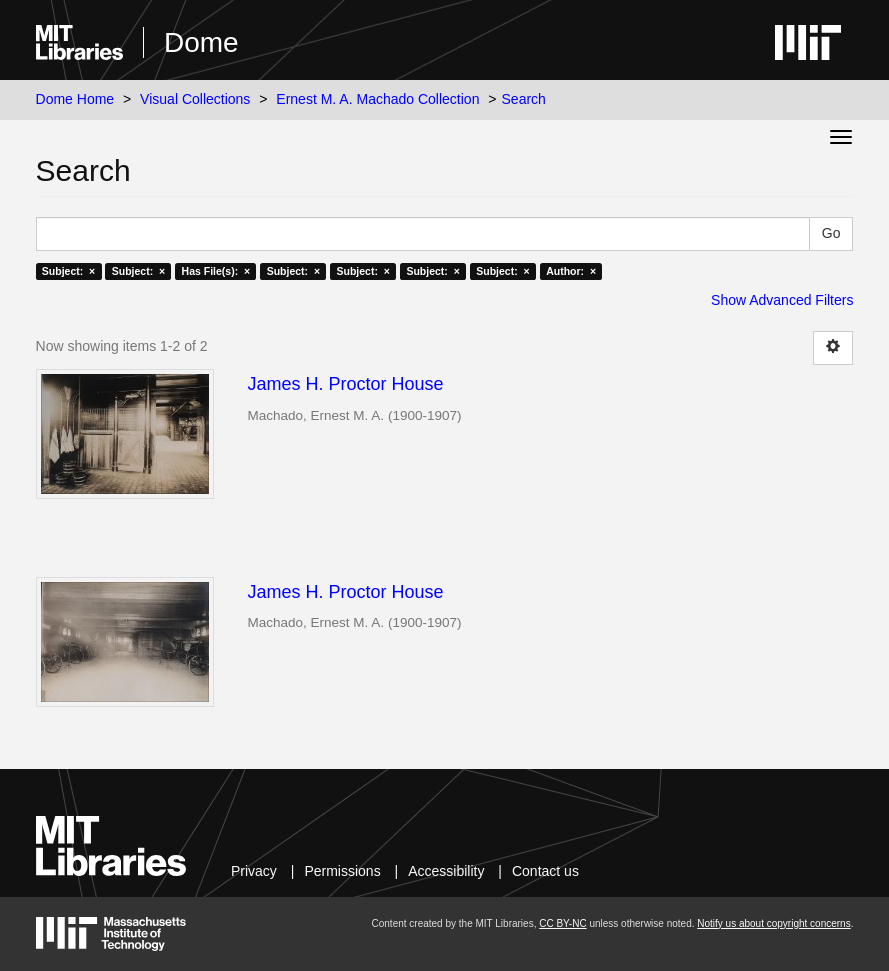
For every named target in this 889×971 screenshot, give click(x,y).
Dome (201, 42)
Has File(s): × (216, 271)
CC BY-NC (562, 923)
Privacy (254, 871)
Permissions (342, 871)
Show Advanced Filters (782, 300)
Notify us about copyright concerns (773, 923)
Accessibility (446, 871)
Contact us (545, 871)
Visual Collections (195, 99)
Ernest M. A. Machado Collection (377, 99)
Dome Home (75, 99)
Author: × (571, 271)
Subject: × (68, 271)
